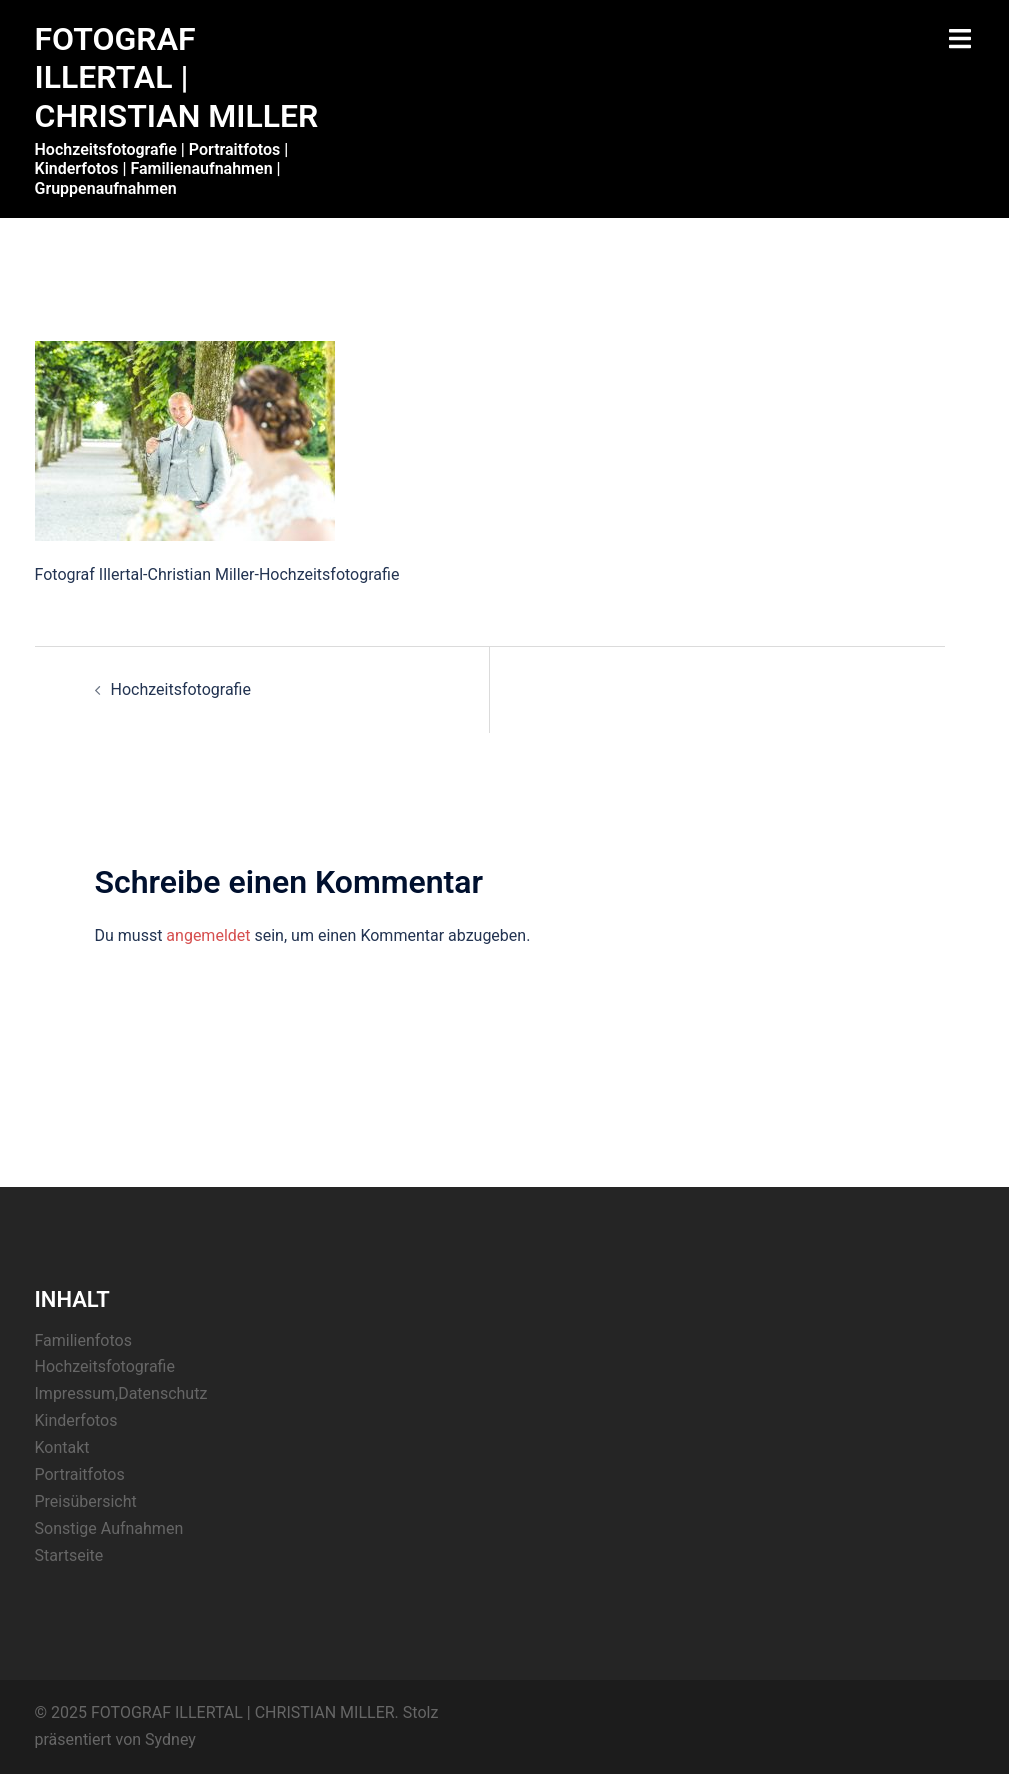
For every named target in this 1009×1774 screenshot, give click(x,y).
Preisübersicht (86, 1501)
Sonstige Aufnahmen (109, 1528)
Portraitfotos (80, 1474)
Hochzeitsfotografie (181, 689)
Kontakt (62, 1447)
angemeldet (208, 935)
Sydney (170, 1739)
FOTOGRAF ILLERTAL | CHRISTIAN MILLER (177, 77)
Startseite (69, 1555)
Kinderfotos (76, 1420)
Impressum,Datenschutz (121, 1393)
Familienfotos (83, 1340)
